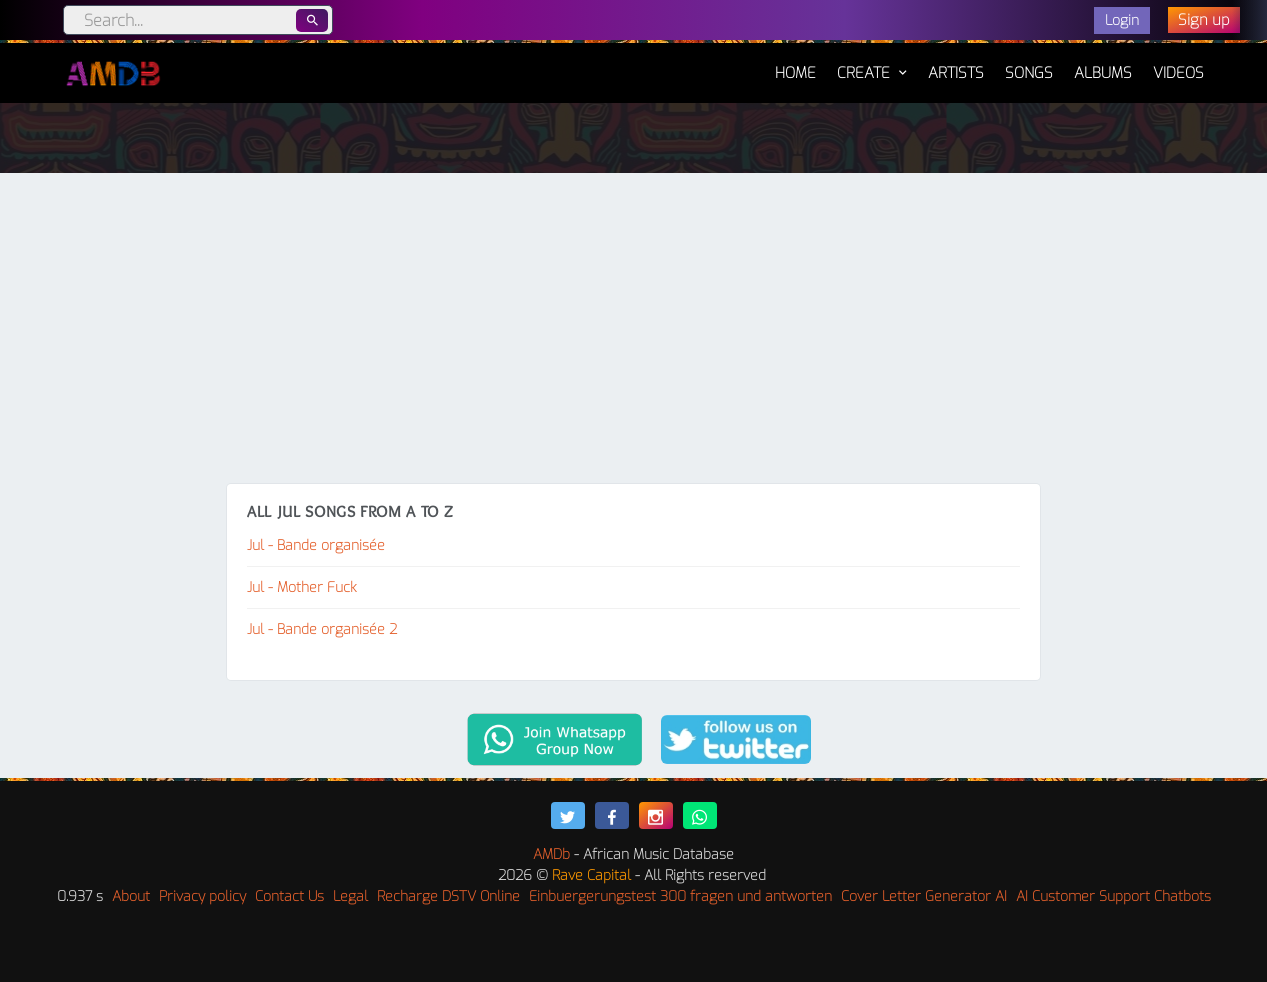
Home (795, 63)
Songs (1029, 73)
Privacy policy (202, 896)
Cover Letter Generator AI (924, 896)
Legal (350, 896)
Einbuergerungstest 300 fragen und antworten (680, 896)
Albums (1103, 73)
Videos (1178, 73)
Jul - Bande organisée (316, 545)
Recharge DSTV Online (448, 896)
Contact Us (289, 896)
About (131, 896)
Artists (956, 73)
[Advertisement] (634, 333)
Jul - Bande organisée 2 (322, 629)
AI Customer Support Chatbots (1113, 896)
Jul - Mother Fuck (302, 587)
